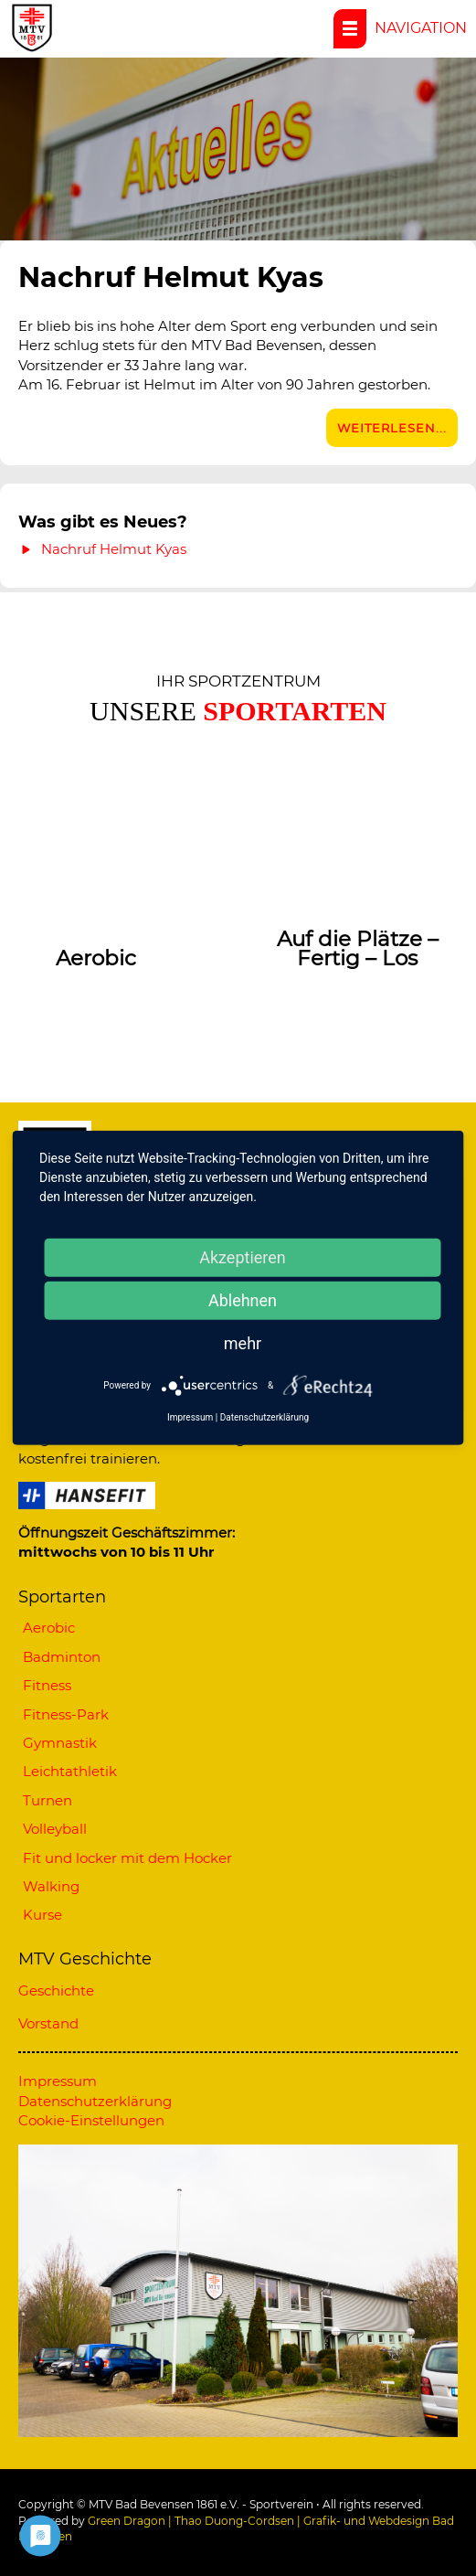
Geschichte (56, 1990)
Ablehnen (242, 1300)
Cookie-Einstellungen (91, 2120)
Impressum (57, 2081)
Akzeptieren (242, 1257)
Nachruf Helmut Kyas (174, 277)
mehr (242, 1343)
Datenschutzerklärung (95, 2101)
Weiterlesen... (392, 427)
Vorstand (48, 2023)
